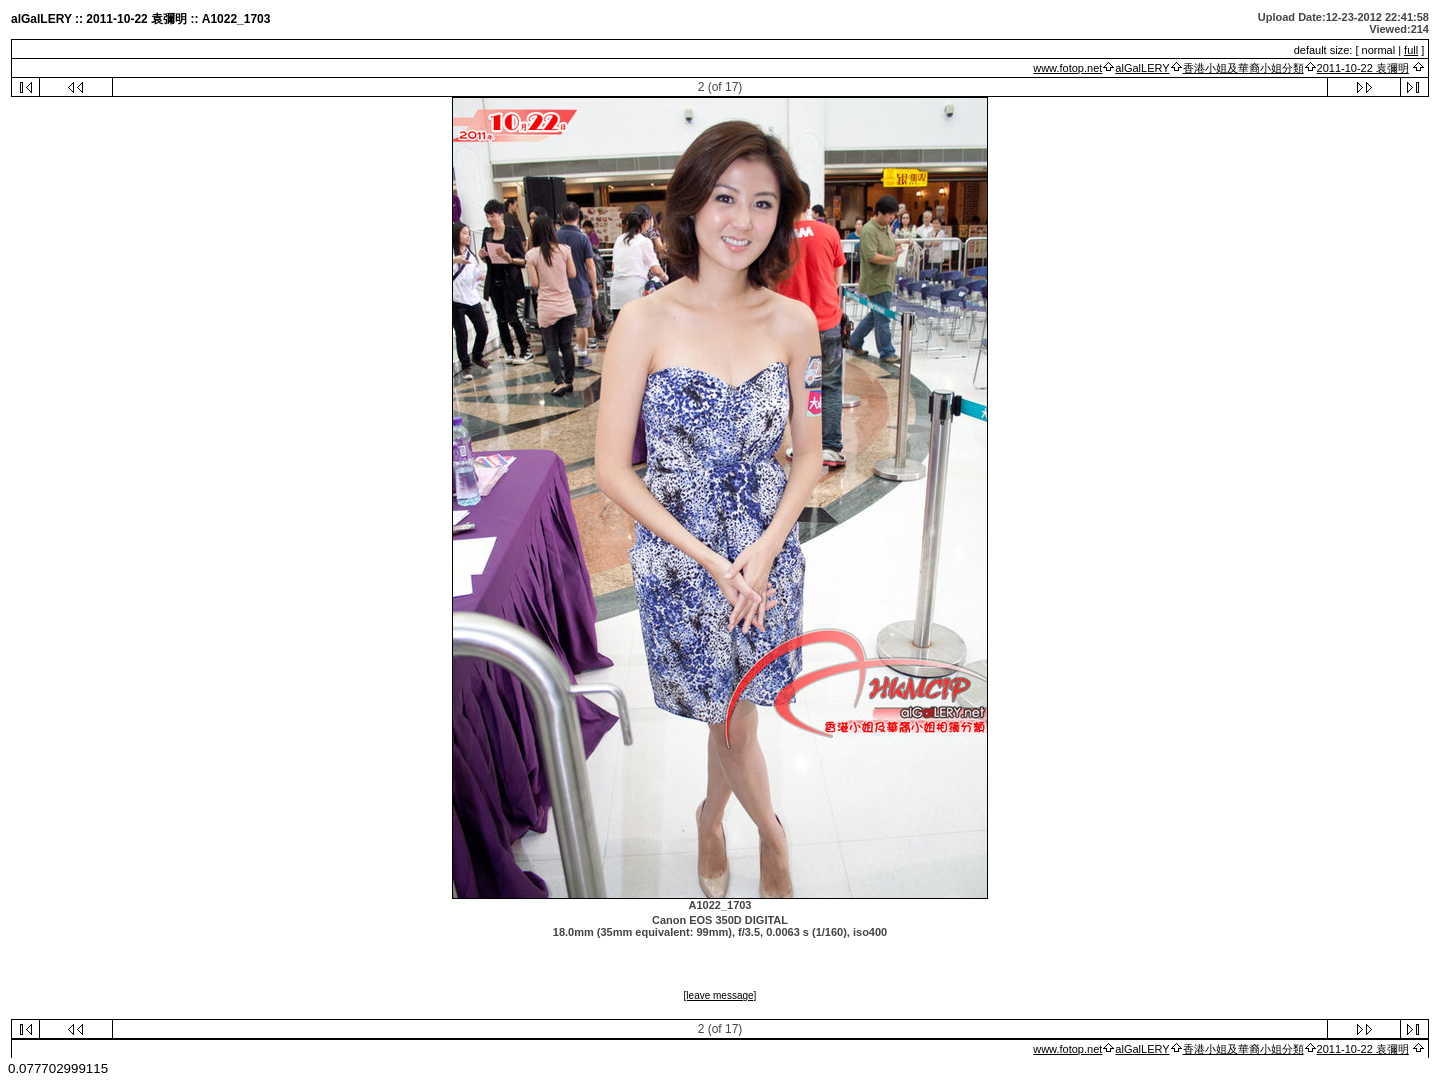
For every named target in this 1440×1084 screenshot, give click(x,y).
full (1411, 50)
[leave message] (720, 995)
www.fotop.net (1067, 68)
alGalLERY (1142, 68)
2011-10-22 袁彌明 (1363, 68)
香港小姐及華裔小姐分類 (1243, 68)
